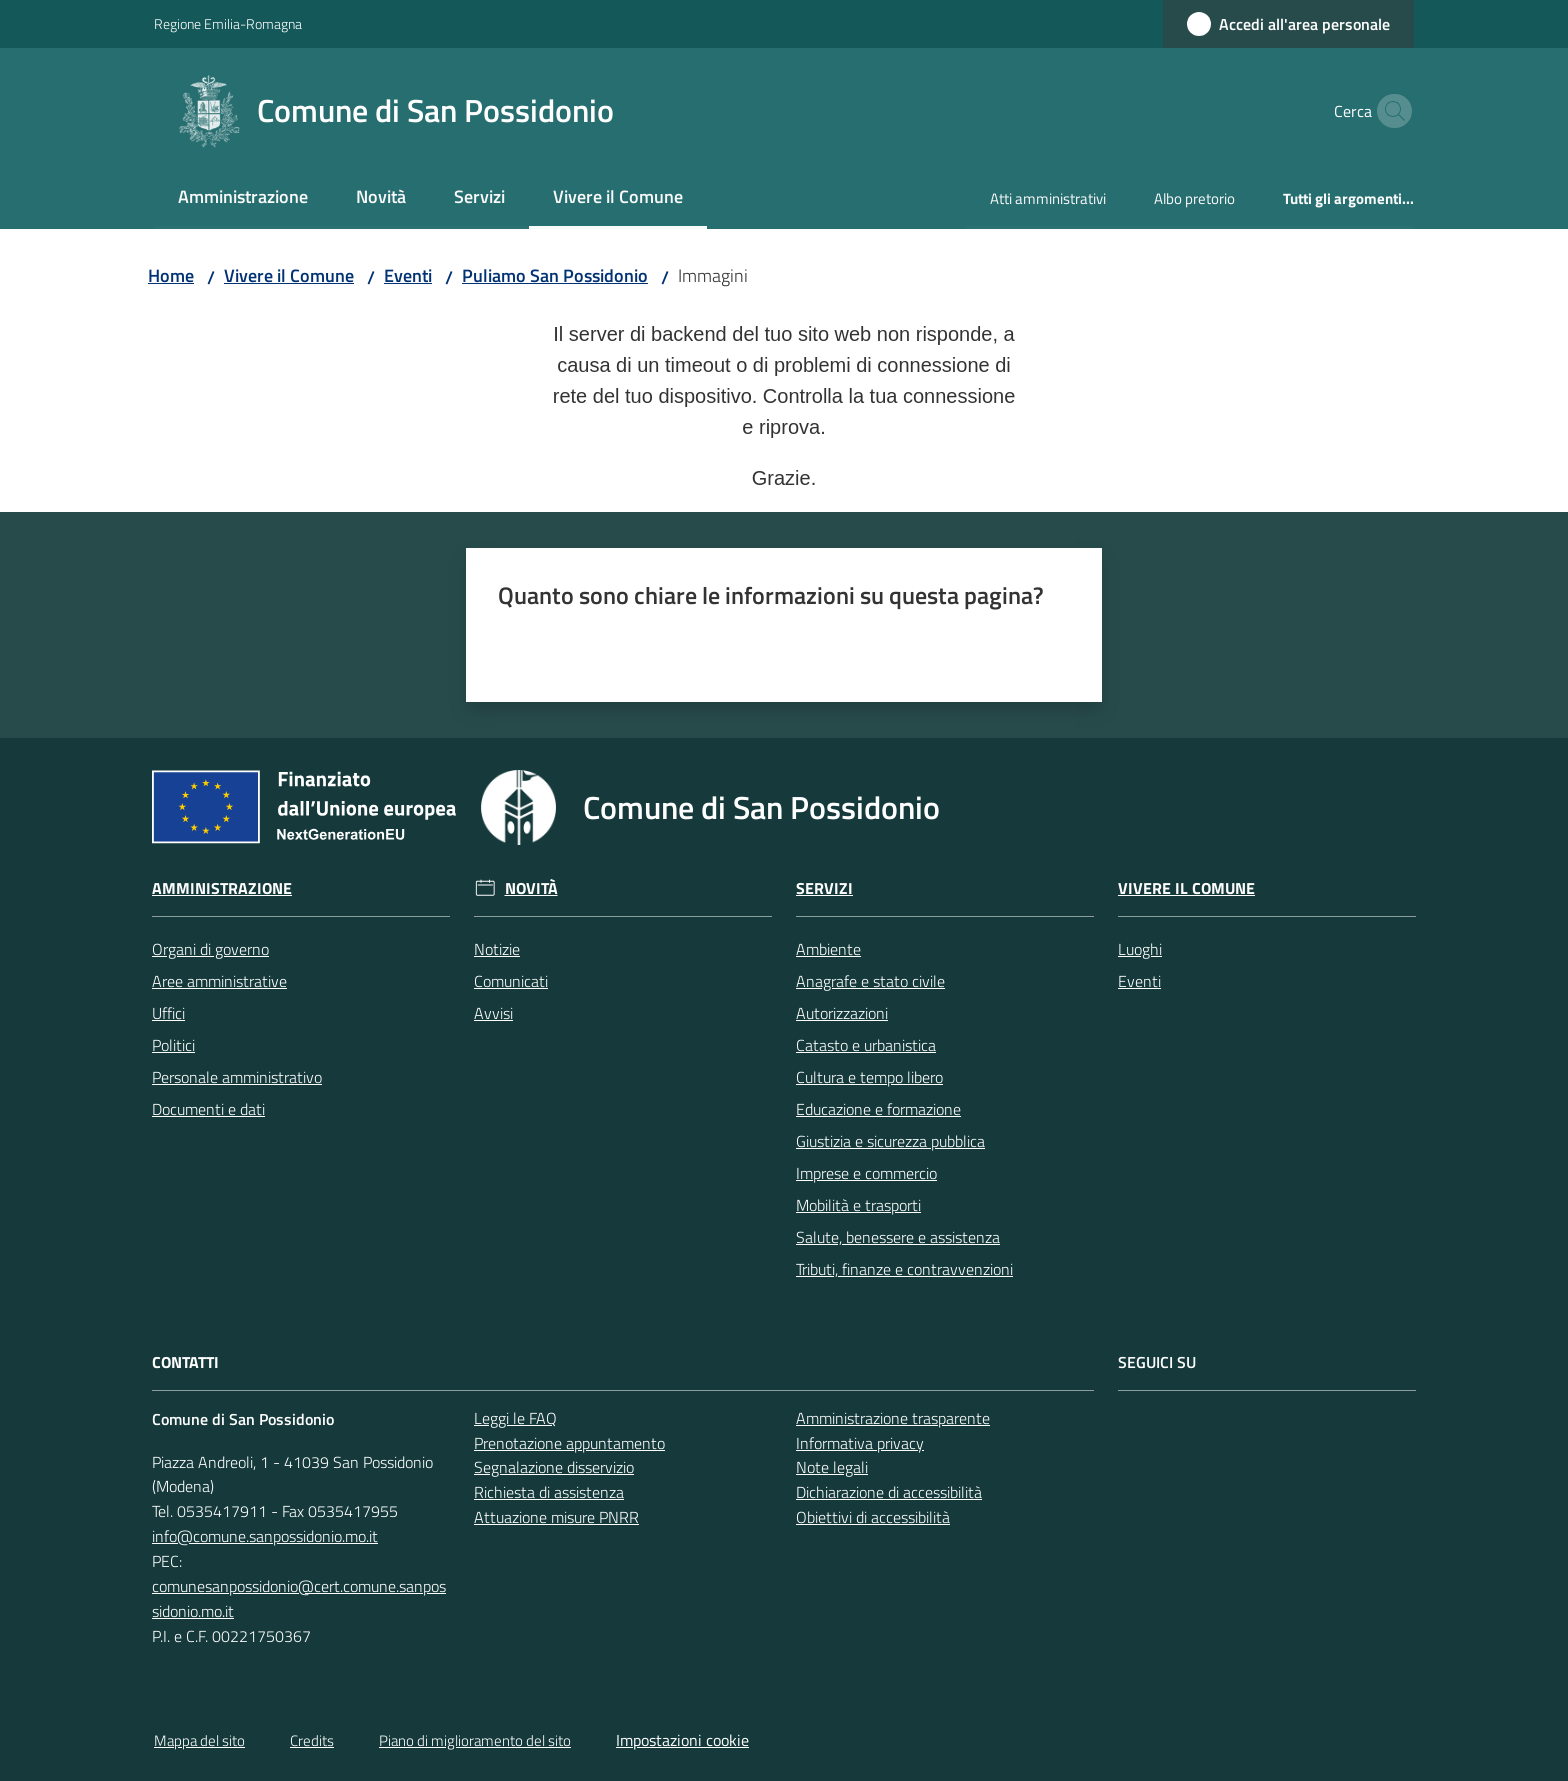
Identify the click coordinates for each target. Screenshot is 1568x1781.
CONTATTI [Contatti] (185, 1362)
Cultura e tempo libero (869, 1077)
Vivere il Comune (289, 275)
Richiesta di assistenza (549, 1492)
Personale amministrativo (237, 1077)
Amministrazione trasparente (893, 1418)
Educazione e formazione (878, 1109)
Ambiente (828, 949)
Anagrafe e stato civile (870, 981)
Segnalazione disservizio (554, 1467)
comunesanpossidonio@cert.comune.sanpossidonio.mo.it (299, 1598)
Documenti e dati (208, 1109)
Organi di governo (210, 949)
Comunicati (511, 981)
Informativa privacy (860, 1443)
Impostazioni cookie (682, 1740)
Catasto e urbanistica (866, 1045)
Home (171, 275)
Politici (173, 1045)
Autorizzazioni (842, 1013)
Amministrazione (222, 888)
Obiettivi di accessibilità (873, 1517)
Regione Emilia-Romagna (228, 23)
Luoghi (1140, 949)
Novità (531, 888)
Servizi (824, 888)
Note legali (832, 1467)
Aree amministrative (219, 981)
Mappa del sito (199, 1740)
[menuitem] (243, 198)
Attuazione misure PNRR (556, 1517)
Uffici (168, 1013)
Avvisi (493, 1013)
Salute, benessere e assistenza (898, 1237)
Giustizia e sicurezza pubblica (890, 1141)
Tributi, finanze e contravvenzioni (904, 1269)
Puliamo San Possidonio (555, 275)
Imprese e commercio (866, 1173)
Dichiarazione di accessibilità (889, 1492)
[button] (1390, 111)
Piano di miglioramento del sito (475, 1740)
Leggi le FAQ (515, 1418)
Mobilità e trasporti (858, 1205)
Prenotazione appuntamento (569, 1443)
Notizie (497, 949)
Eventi (408, 275)
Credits (312, 1740)
